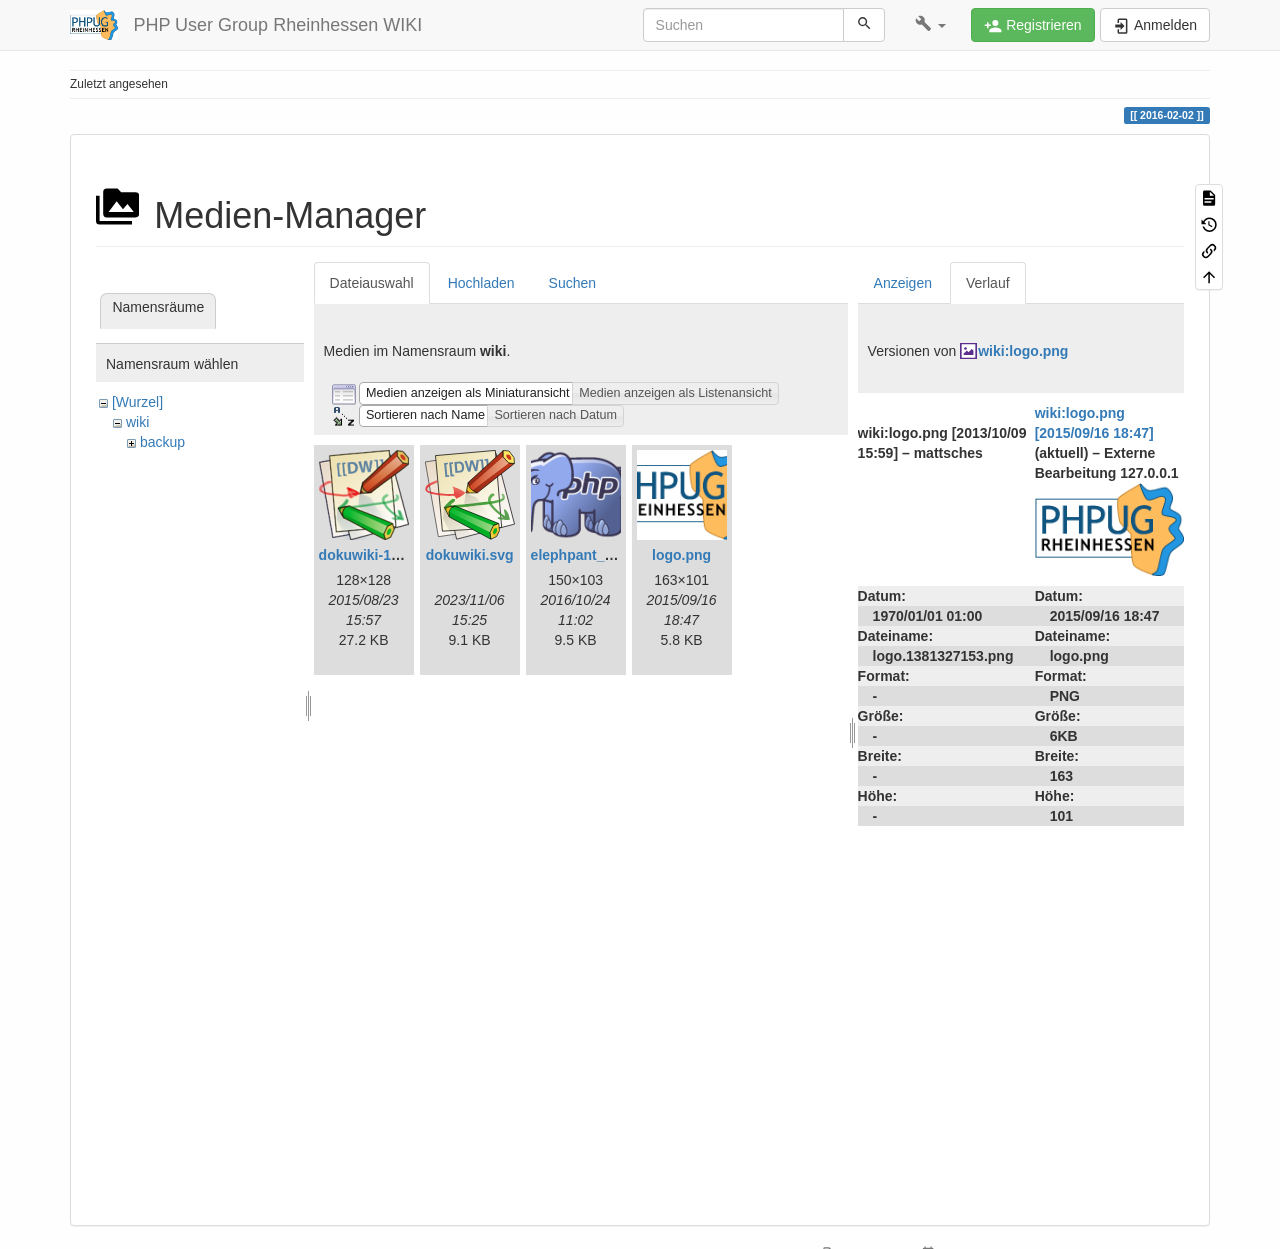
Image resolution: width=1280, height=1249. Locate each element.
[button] (930, 25)
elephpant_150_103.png (610, 555)
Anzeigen (903, 283)
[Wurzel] (137, 402)
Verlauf (988, 283)
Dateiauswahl (372, 283)
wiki (137, 422)
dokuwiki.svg (470, 555)
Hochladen (481, 283)
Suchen (572, 283)
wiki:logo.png (1023, 351)
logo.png (681, 555)
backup (162, 442)
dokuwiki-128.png (377, 555)
